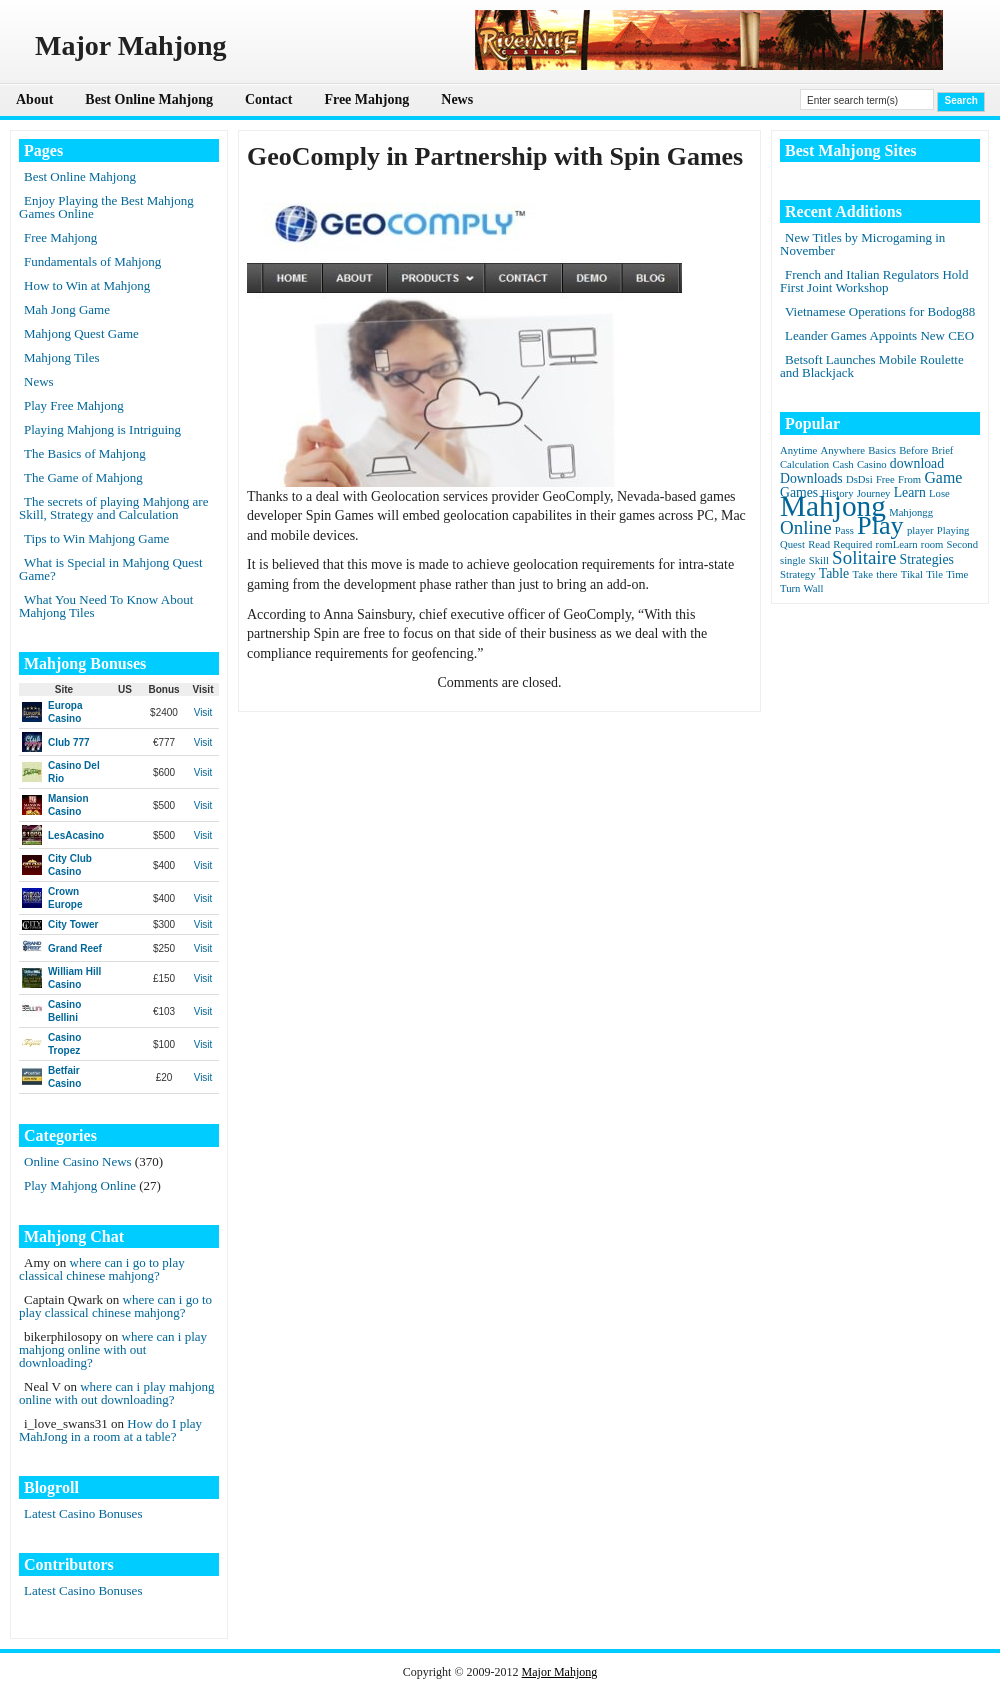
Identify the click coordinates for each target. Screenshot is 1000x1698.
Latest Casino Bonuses (83, 1513)
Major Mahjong (560, 1672)
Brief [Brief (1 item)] (943, 450)
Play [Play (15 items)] (880, 525)
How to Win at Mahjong (87, 285)
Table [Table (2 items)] (834, 573)
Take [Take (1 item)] (862, 574)
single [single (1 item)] (792, 560)
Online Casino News (78, 1161)
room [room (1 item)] (932, 544)
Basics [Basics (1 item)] (882, 450)
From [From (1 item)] (909, 479)
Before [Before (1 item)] (913, 450)
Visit (203, 712)
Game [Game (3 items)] (943, 477)
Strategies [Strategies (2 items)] (927, 559)
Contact (268, 99)
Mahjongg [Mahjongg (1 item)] (911, 512)
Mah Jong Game (67, 309)
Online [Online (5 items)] (806, 527)
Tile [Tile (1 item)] (934, 574)
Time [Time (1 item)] (957, 574)
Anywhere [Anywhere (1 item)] (843, 450)
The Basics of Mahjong (85, 453)
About (34, 99)
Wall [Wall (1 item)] (814, 588)
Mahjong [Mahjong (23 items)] (833, 506)
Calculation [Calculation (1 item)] (804, 464)
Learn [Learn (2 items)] (910, 492)
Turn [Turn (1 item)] (790, 588)
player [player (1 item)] (920, 530)
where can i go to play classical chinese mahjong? (102, 1269)
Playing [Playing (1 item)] (953, 530)
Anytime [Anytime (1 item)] (798, 450)
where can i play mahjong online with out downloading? (113, 1349)
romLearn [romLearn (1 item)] (897, 544)
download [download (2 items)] (917, 463)
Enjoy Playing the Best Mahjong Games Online (106, 207)
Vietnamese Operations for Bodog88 (880, 311)
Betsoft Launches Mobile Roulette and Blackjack (872, 366)
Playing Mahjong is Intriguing (102, 429)
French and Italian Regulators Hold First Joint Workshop (874, 281)
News (457, 99)
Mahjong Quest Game (81, 333)
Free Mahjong (366, 99)
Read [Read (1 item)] (819, 544)
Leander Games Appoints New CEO (879, 335)
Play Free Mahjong (74, 405)
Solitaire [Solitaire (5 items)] (864, 557)
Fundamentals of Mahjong (92, 261)
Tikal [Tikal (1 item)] (912, 574)
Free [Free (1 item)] (885, 479)
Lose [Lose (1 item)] (939, 493)
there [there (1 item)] (886, 574)
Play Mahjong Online (80, 1185)
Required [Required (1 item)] (852, 544)
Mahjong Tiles (62, 357)
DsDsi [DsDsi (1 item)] (859, 479)
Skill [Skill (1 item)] (819, 560)
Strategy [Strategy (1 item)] (798, 574)
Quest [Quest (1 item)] (792, 544)
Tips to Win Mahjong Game (96, 538)
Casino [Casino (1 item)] (872, 464)
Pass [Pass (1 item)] (844, 530)
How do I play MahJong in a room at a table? (110, 1430)
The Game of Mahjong (83, 477)
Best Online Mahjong (149, 99)
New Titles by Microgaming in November (862, 244)
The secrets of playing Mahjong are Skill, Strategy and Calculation (113, 508)
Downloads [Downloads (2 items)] (811, 478)
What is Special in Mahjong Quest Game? (111, 569)
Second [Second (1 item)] (962, 544)
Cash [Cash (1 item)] (842, 464)
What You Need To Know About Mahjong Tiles (106, 606)
